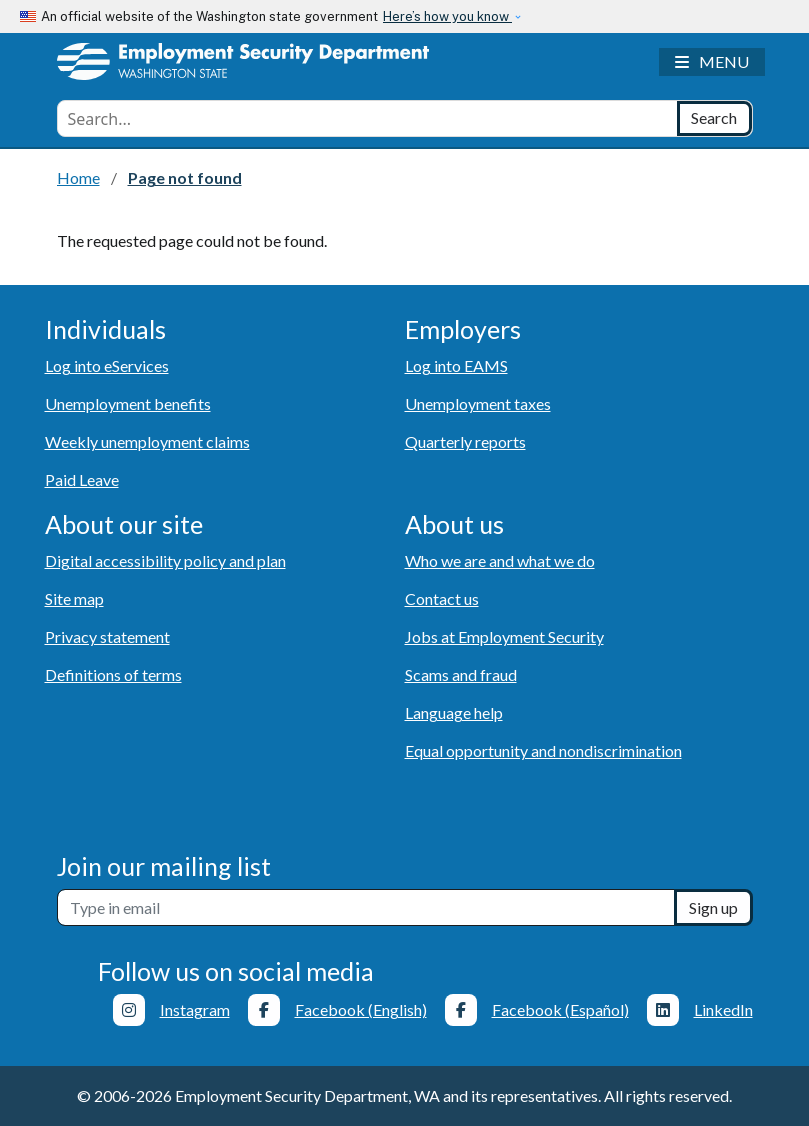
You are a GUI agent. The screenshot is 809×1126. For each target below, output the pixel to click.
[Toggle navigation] (712, 62)
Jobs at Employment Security (504, 636)
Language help (454, 712)
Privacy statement (107, 636)
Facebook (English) (361, 1009)
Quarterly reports (465, 441)
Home (78, 177)
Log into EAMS (456, 365)
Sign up (713, 907)
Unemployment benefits (128, 403)
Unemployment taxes (478, 403)
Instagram (195, 1009)
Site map (74, 598)
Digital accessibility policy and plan (165, 560)
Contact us (442, 598)
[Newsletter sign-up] (366, 907)
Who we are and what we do (500, 560)
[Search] (714, 118)
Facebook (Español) (560, 1009)
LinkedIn (723, 1009)
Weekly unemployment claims (147, 441)
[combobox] (367, 118)
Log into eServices (107, 365)
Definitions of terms (113, 674)
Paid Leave (82, 479)
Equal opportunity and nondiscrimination (543, 750)
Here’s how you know (447, 16)
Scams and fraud (461, 674)
